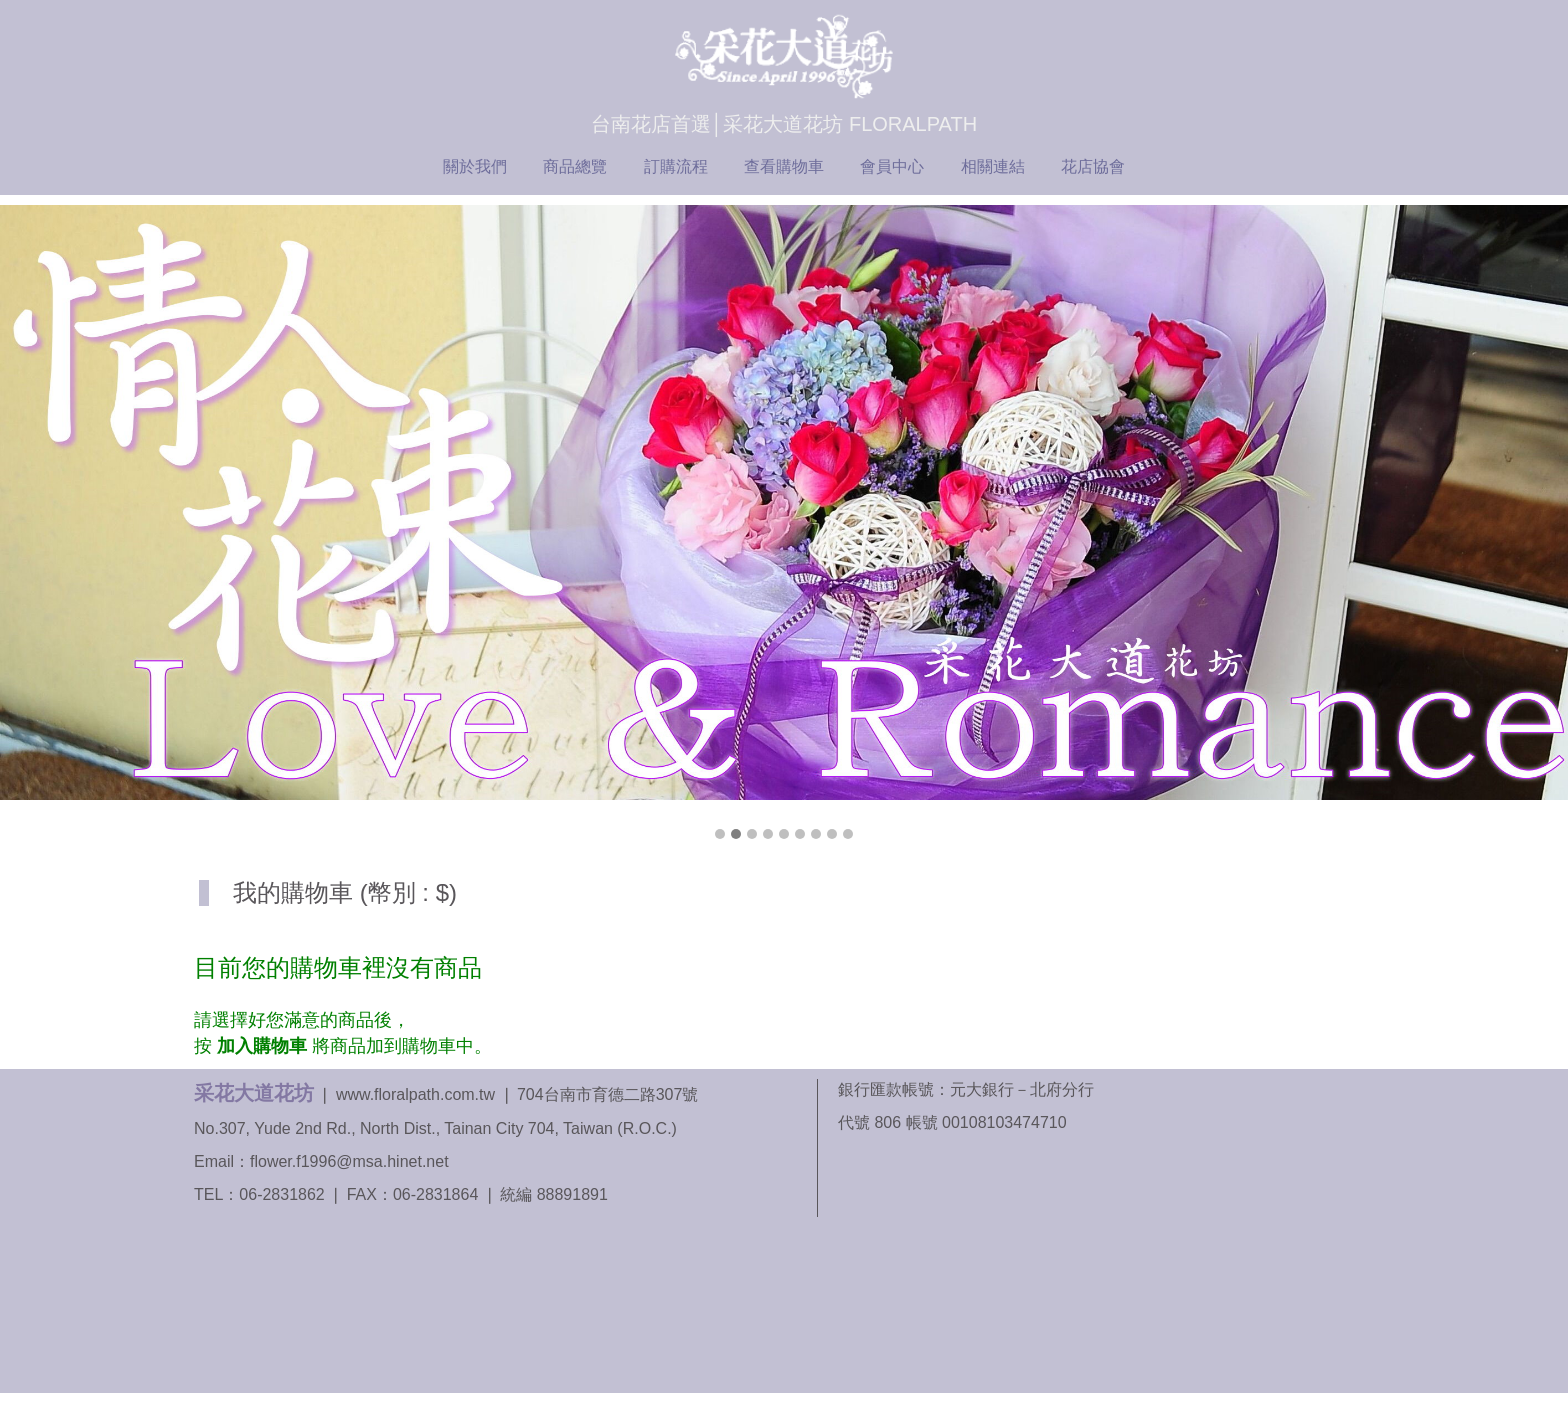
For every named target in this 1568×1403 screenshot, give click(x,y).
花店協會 (1093, 166)
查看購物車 (784, 166)
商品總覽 (575, 166)
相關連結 (993, 166)
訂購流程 (676, 166)
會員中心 (892, 166)
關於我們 (475, 166)
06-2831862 (281, 1194)
